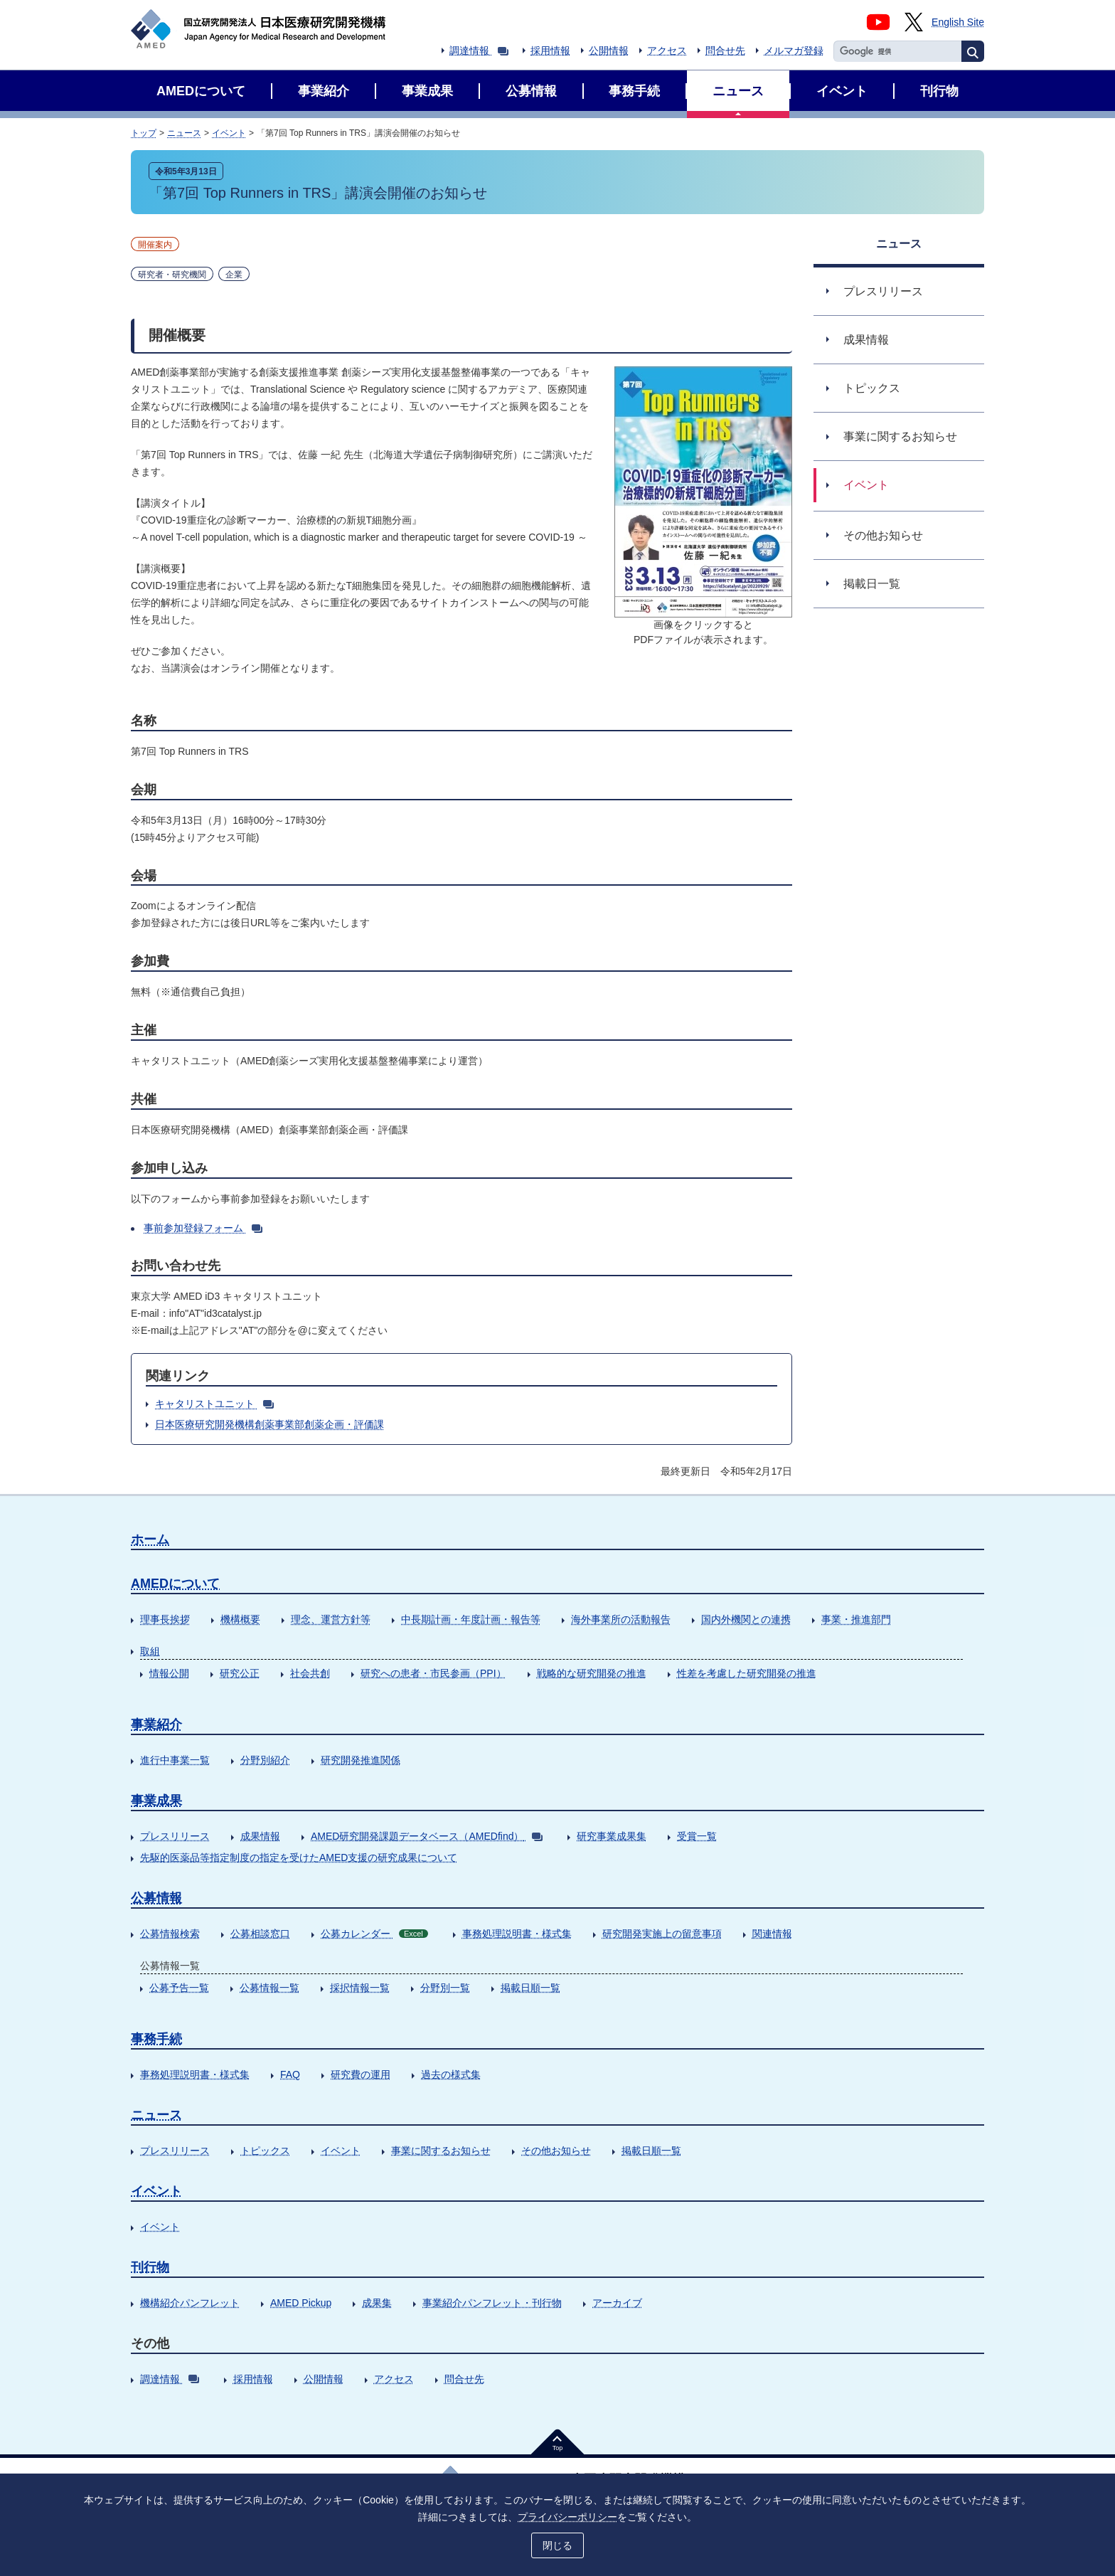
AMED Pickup (300, 2303)
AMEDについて (175, 1583)
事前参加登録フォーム (203, 1228)
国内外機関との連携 (746, 1619)
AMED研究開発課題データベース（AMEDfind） (427, 1836)
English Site (958, 22)
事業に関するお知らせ (441, 2150)
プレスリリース (175, 1836)
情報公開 (169, 1673)
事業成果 (156, 1800)
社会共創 (310, 1673)
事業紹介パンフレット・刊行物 (492, 2303)
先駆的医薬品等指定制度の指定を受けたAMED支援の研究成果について (298, 1857)
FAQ (290, 2074)
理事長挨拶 (165, 1619)
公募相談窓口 (260, 1933)
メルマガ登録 (793, 50)
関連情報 (772, 1933)
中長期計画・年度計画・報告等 (470, 1619)
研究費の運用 (360, 2074)
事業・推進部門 (856, 1619)
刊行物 (150, 2267)
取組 (150, 1651)
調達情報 (478, 50)
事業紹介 (156, 1724)
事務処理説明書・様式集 (517, 1933)
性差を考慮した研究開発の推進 (746, 1673)
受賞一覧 (697, 1836)
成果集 (377, 2303)
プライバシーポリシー (567, 2517)
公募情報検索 (170, 1933)
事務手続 (156, 2039)
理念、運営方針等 (330, 1619)
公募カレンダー (374, 1933)
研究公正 (240, 1673)
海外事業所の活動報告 (621, 1619)
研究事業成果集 (611, 1836)
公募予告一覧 (179, 1987)
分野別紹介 (265, 1760)
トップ (143, 133)
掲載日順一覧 (530, 1987)
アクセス (667, 50)
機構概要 (240, 1619)
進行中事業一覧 (175, 1760)
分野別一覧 (445, 1987)
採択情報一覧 (360, 1987)
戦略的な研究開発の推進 (591, 1673)
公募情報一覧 (269, 1987)
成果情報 (260, 1836)
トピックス (265, 2150)
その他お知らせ (556, 2150)
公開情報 (609, 50)
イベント (229, 133)
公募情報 (156, 1898)
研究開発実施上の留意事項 (662, 1933)
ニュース (184, 133)
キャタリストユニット (214, 1403)
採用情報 (550, 50)
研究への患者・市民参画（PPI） (433, 1673)
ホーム (150, 1539)
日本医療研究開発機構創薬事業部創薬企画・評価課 (269, 1424)
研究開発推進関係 (360, 1760)
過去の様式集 (451, 2074)
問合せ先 (725, 50)
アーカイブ (617, 2303)
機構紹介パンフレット (190, 2303)
